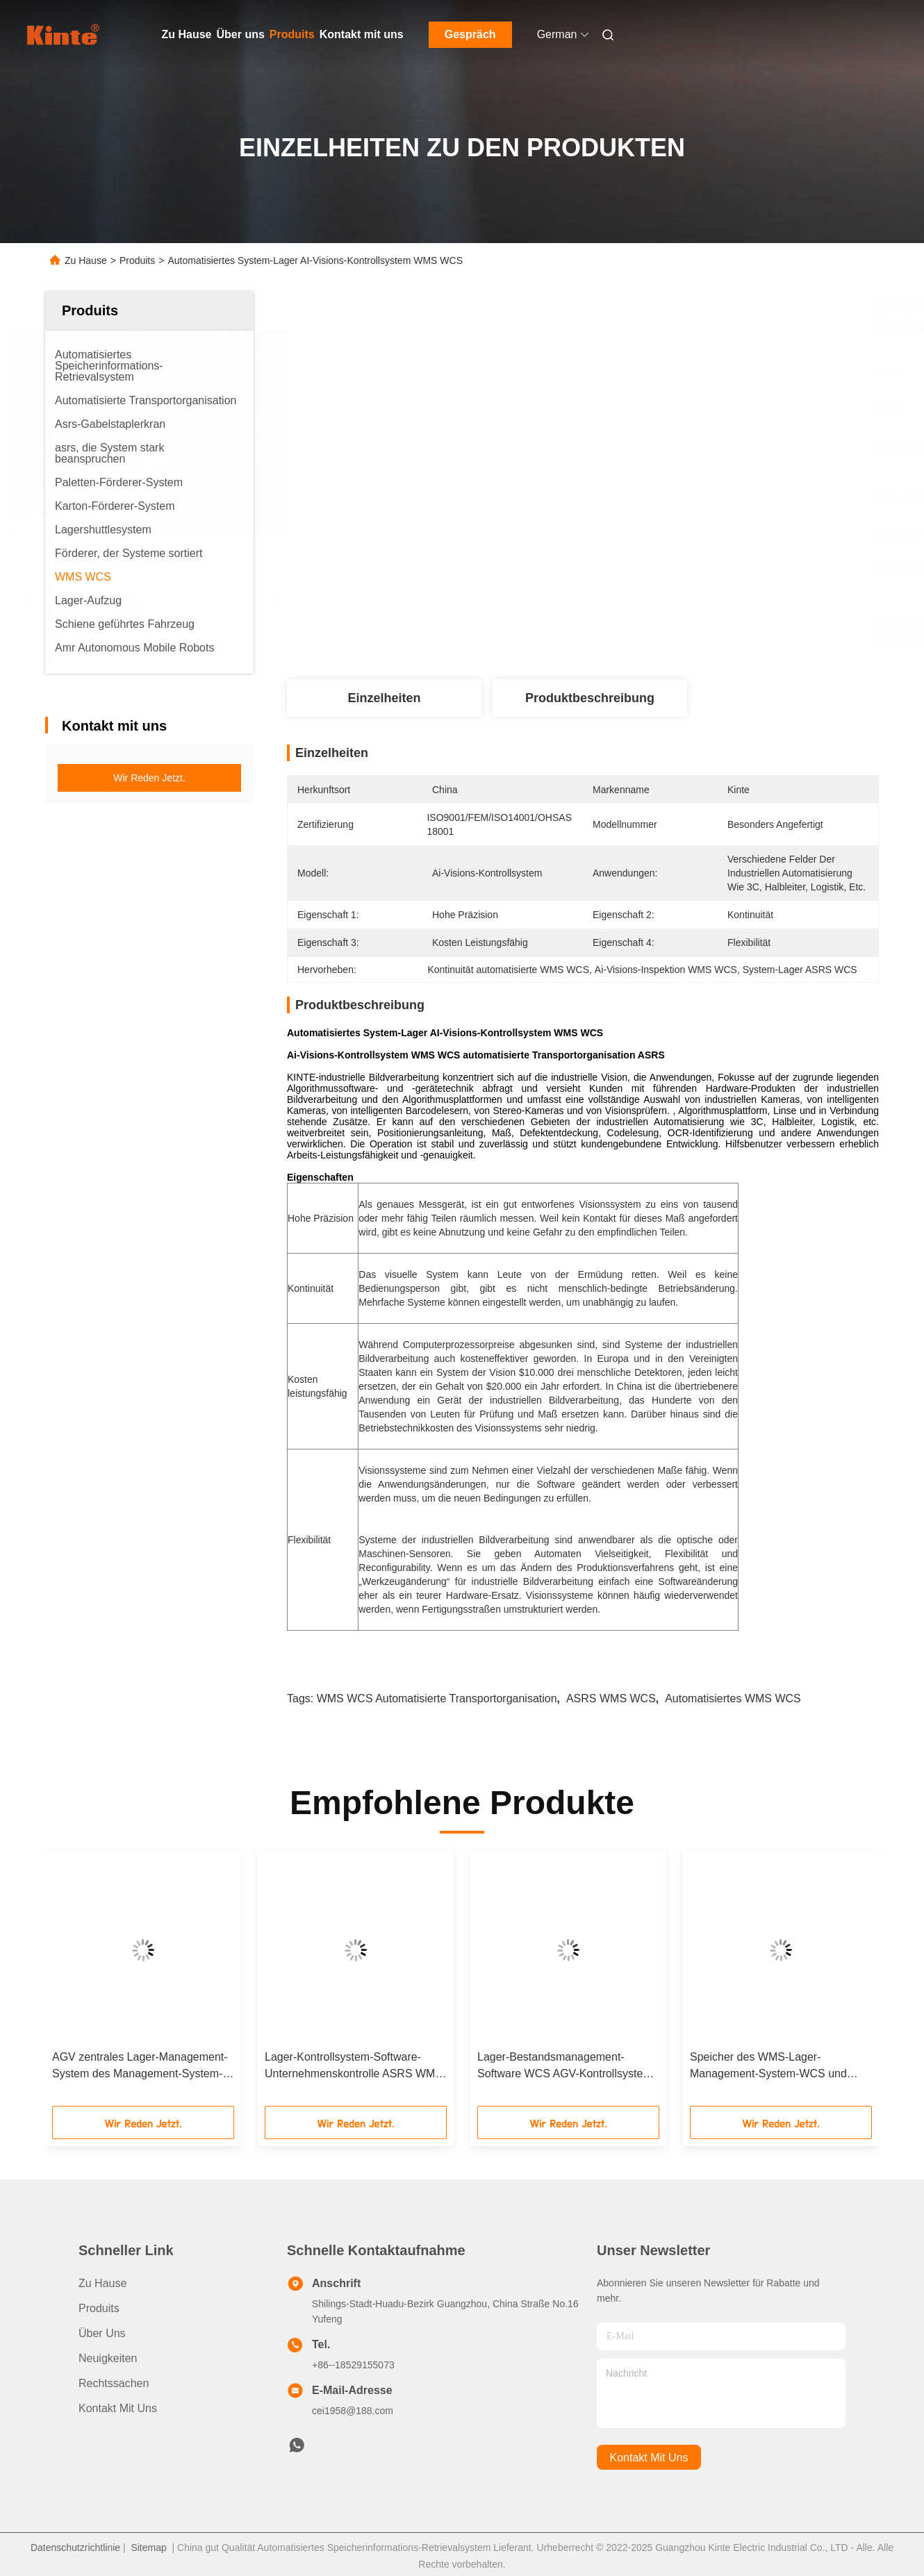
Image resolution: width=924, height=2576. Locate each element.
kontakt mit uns (649, 2457)
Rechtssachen (114, 2383)
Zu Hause (187, 34)
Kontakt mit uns (362, 34)
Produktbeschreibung (589, 698)
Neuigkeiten (108, 2358)
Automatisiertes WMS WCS (733, 1698)
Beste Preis (660, 633)
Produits (292, 34)
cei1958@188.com (352, 2410)
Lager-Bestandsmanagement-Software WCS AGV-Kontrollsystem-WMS (566, 2066)
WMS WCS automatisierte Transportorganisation (437, 1698)
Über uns (241, 34)
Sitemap (148, 2547)
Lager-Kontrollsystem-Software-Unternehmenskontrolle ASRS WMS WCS (354, 2066)
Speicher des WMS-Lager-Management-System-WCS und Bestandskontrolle (768, 2066)
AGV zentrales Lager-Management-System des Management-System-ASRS (140, 2066)
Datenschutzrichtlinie (75, 2547)
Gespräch (470, 34)
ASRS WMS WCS (611, 1698)
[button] (83, 1983)
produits (99, 2308)
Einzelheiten (383, 698)
